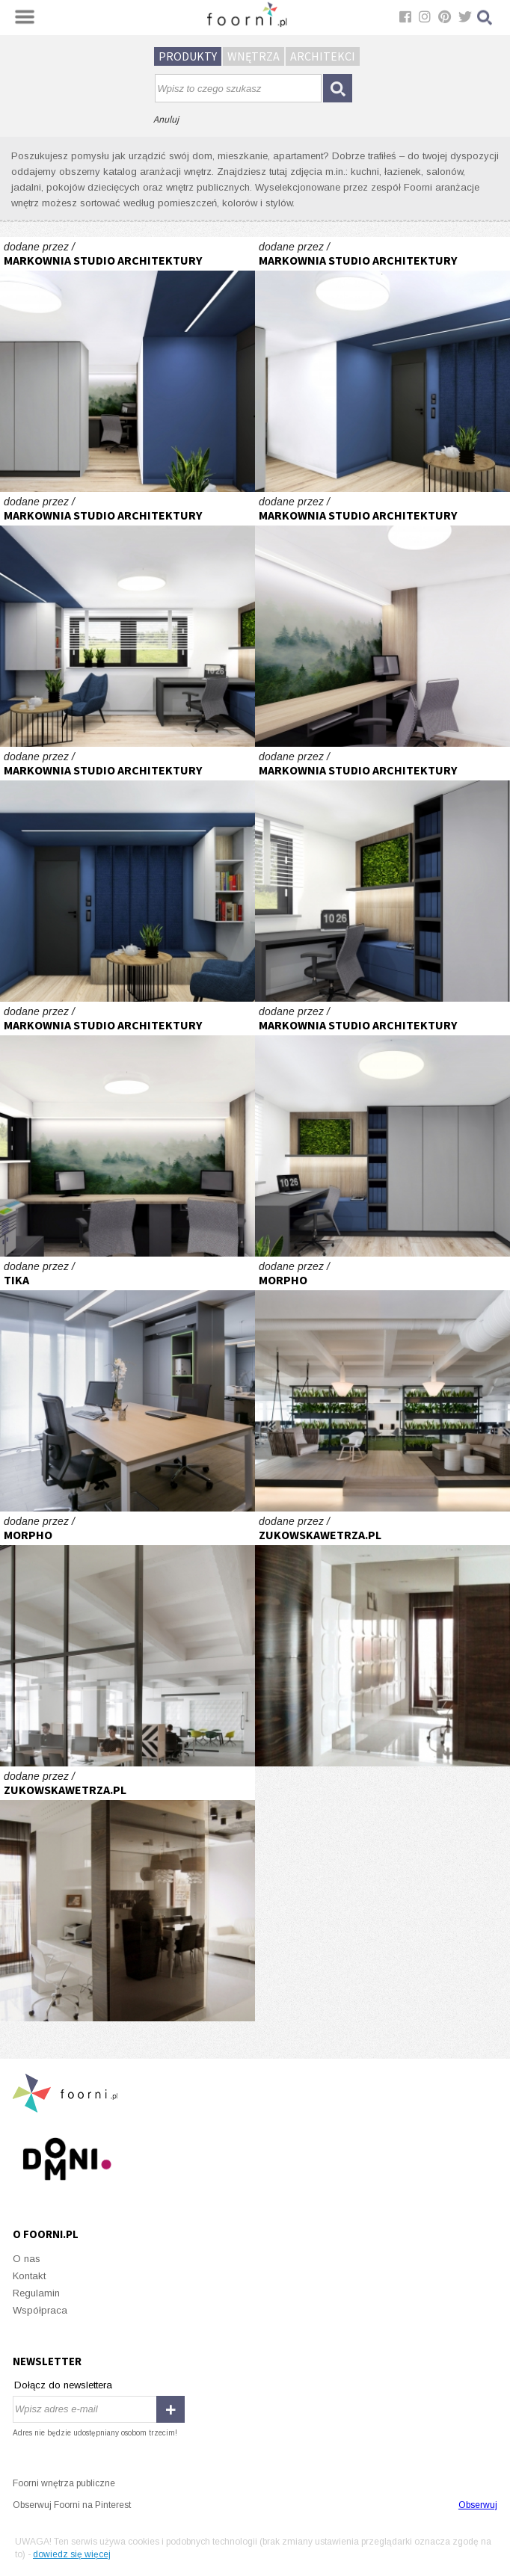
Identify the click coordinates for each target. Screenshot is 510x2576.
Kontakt (29, 2275)
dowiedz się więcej (72, 2554)
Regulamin (36, 2293)
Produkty (188, 56)
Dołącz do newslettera (63, 2385)
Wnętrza (253, 56)
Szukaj (485, 17)
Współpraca (40, 2310)
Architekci (322, 56)
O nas (26, 2258)
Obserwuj (477, 2505)
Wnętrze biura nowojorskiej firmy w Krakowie (382, 1384)
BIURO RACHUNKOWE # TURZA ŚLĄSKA (127, 364)
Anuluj (166, 119)
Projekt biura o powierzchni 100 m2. (127, 1384)
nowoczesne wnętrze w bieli (382, 1639)
